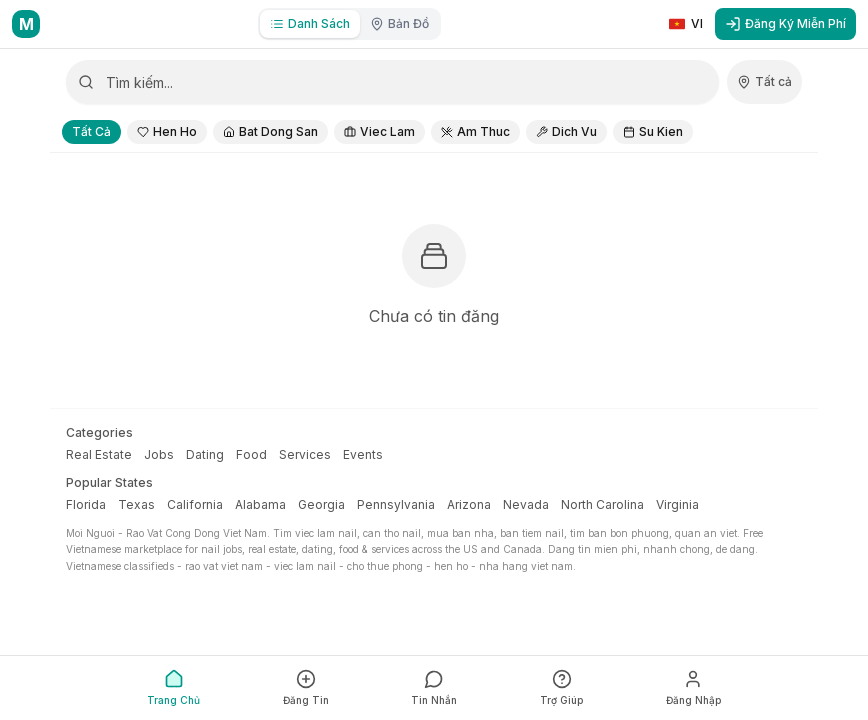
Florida (86, 504)
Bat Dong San (270, 131)
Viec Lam (379, 131)
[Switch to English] (686, 24)
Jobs (159, 454)
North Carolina (602, 504)
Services (305, 454)
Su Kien (653, 131)
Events (363, 454)
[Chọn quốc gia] (764, 82)
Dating (205, 454)
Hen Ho (167, 131)
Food (251, 454)
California (195, 504)
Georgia (321, 504)
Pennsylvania (396, 504)
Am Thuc (475, 131)
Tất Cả (91, 131)
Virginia (677, 504)
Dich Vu (566, 131)
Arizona (469, 504)
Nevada (526, 504)
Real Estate (99, 454)
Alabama (260, 504)
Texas (136, 504)
